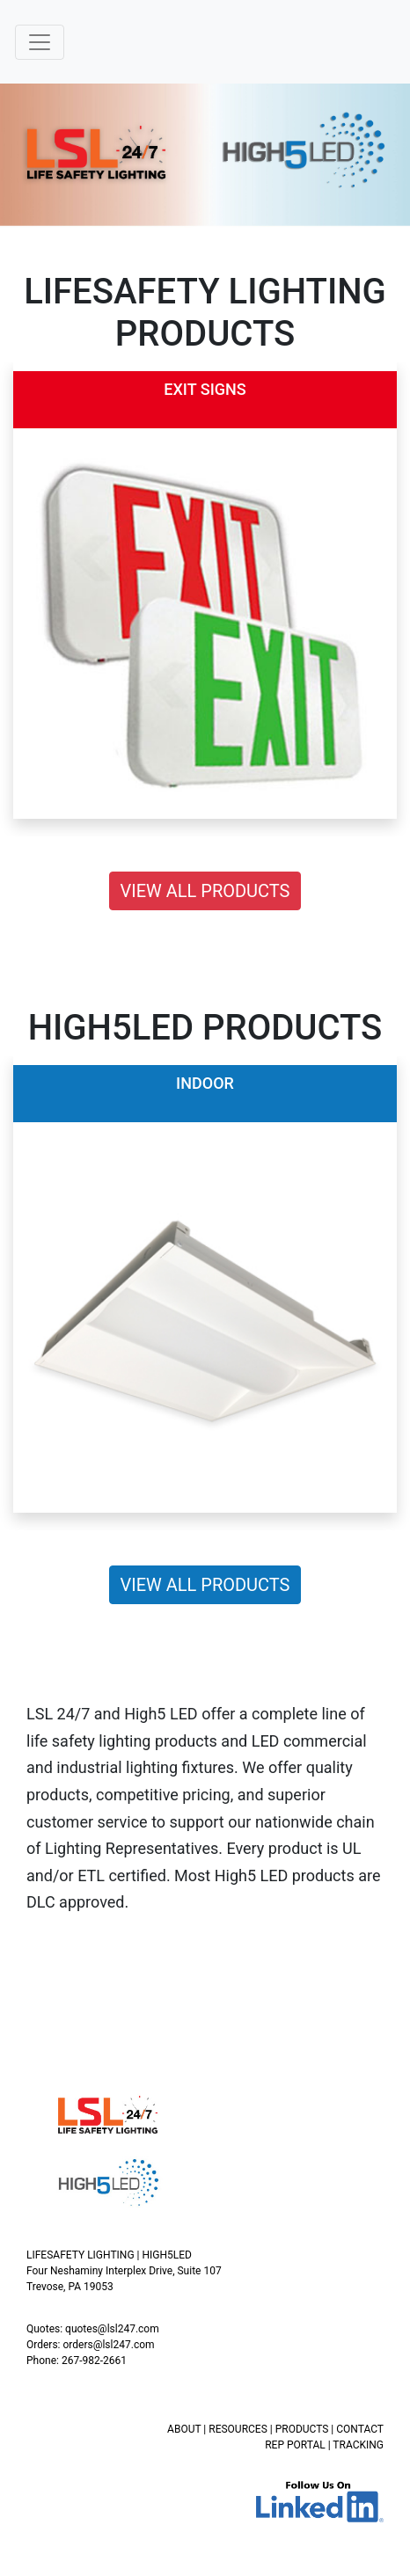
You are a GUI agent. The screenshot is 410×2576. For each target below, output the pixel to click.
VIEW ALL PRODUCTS (205, 890)
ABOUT (184, 2429)
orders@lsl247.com (108, 2345)
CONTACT (360, 2429)
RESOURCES (238, 2429)
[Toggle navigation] (39, 42)
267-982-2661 (94, 2360)
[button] (10, 599)
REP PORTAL (295, 2445)
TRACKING (358, 2445)
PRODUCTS (302, 2429)
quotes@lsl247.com (112, 2329)
